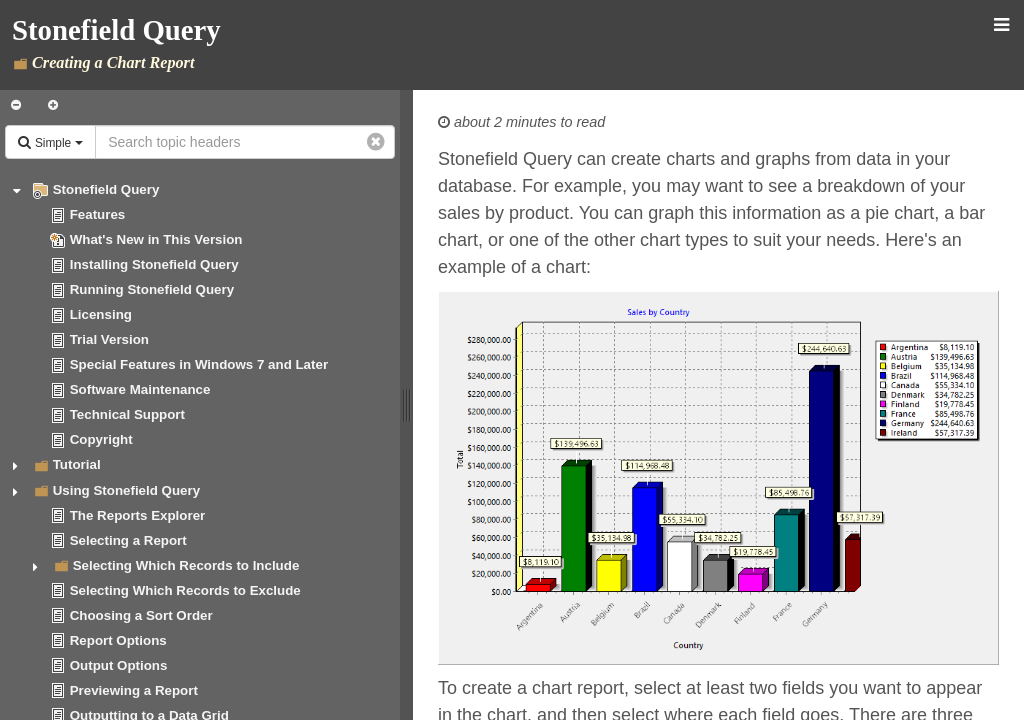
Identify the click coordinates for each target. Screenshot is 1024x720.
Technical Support (127, 414)
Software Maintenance (140, 389)
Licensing (101, 314)
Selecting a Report (128, 540)
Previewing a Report (134, 690)
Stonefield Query (106, 189)
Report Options (118, 640)
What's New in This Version (156, 239)
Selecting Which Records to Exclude (185, 590)
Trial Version (109, 339)
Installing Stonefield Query (154, 264)
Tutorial (77, 464)
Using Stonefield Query (126, 490)
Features (98, 214)
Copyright (101, 439)
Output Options (119, 665)
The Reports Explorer (138, 515)
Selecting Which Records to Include (186, 565)
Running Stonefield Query (152, 289)
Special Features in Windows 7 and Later (199, 364)
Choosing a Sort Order (141, 615)
